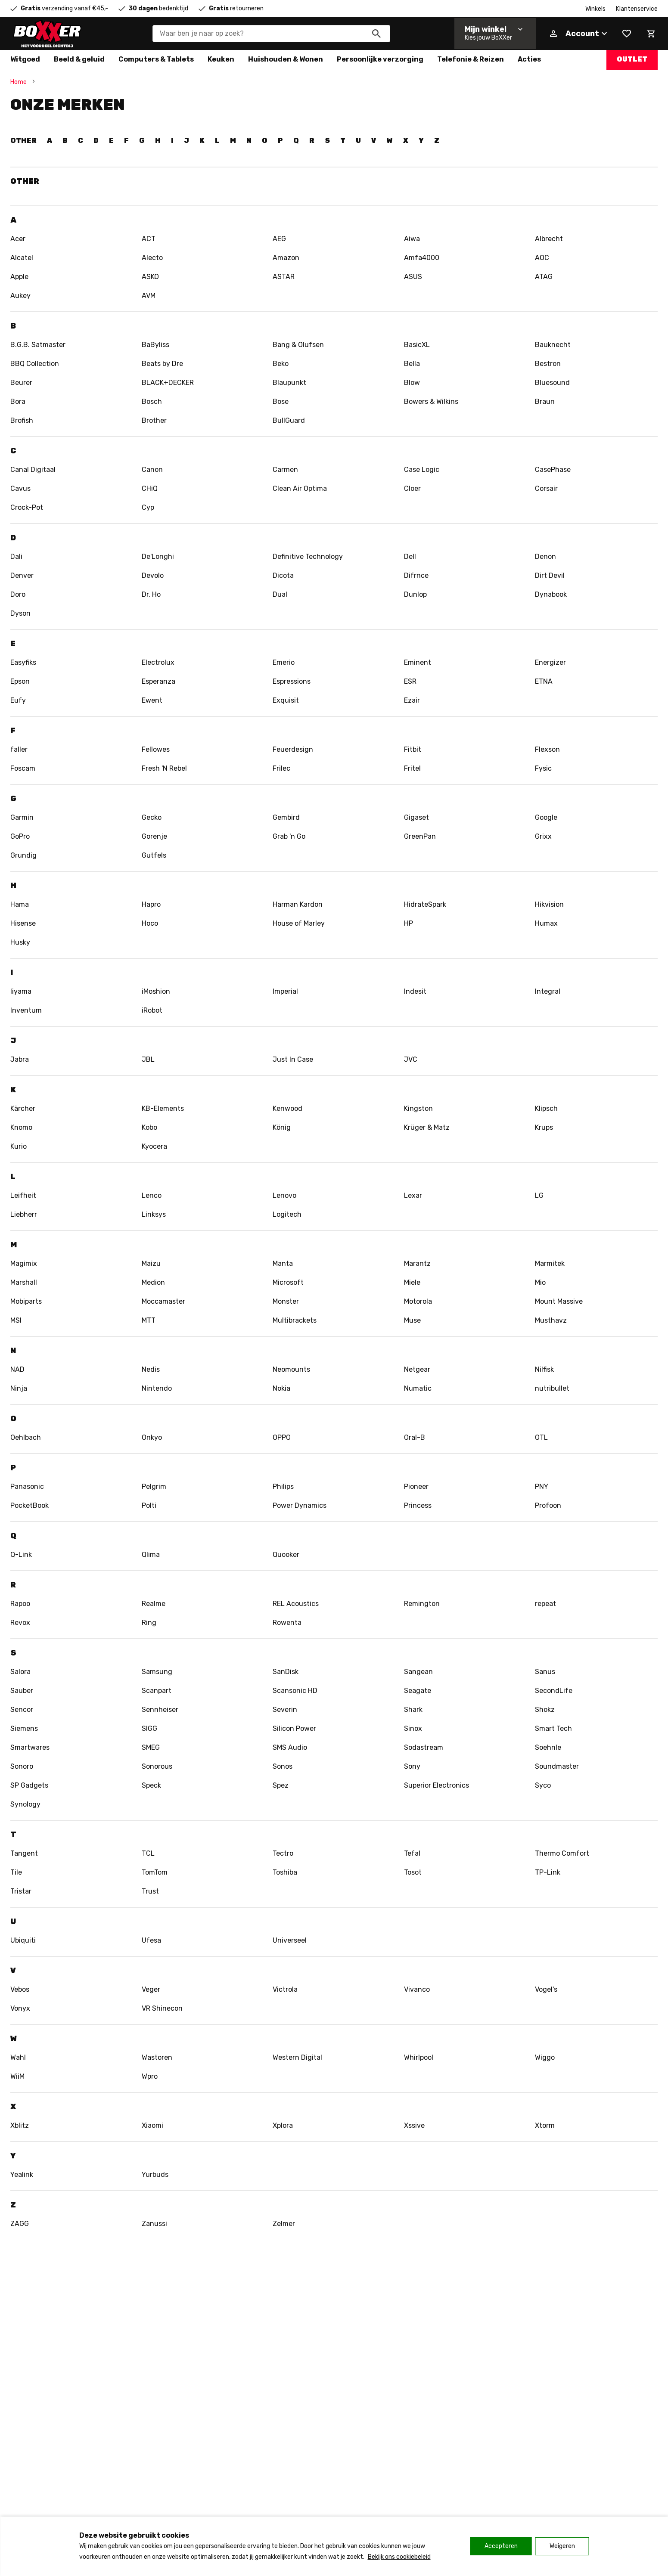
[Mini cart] (651, 33)
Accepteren (501, 2546)
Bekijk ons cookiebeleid (399, 2557)
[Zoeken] (376, 33)
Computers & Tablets (156, 59)
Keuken (221, 59)
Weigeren (562, 2546)
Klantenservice (637, 8)
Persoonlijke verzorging (380, 59)
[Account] (578, 33)
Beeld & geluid (79, 59)
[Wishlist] (627, 33)
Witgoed (25, 59)
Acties (529, 59)
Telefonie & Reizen (470, 59)
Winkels (595, 8)
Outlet (632, 59)
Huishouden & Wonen (285, 59)
